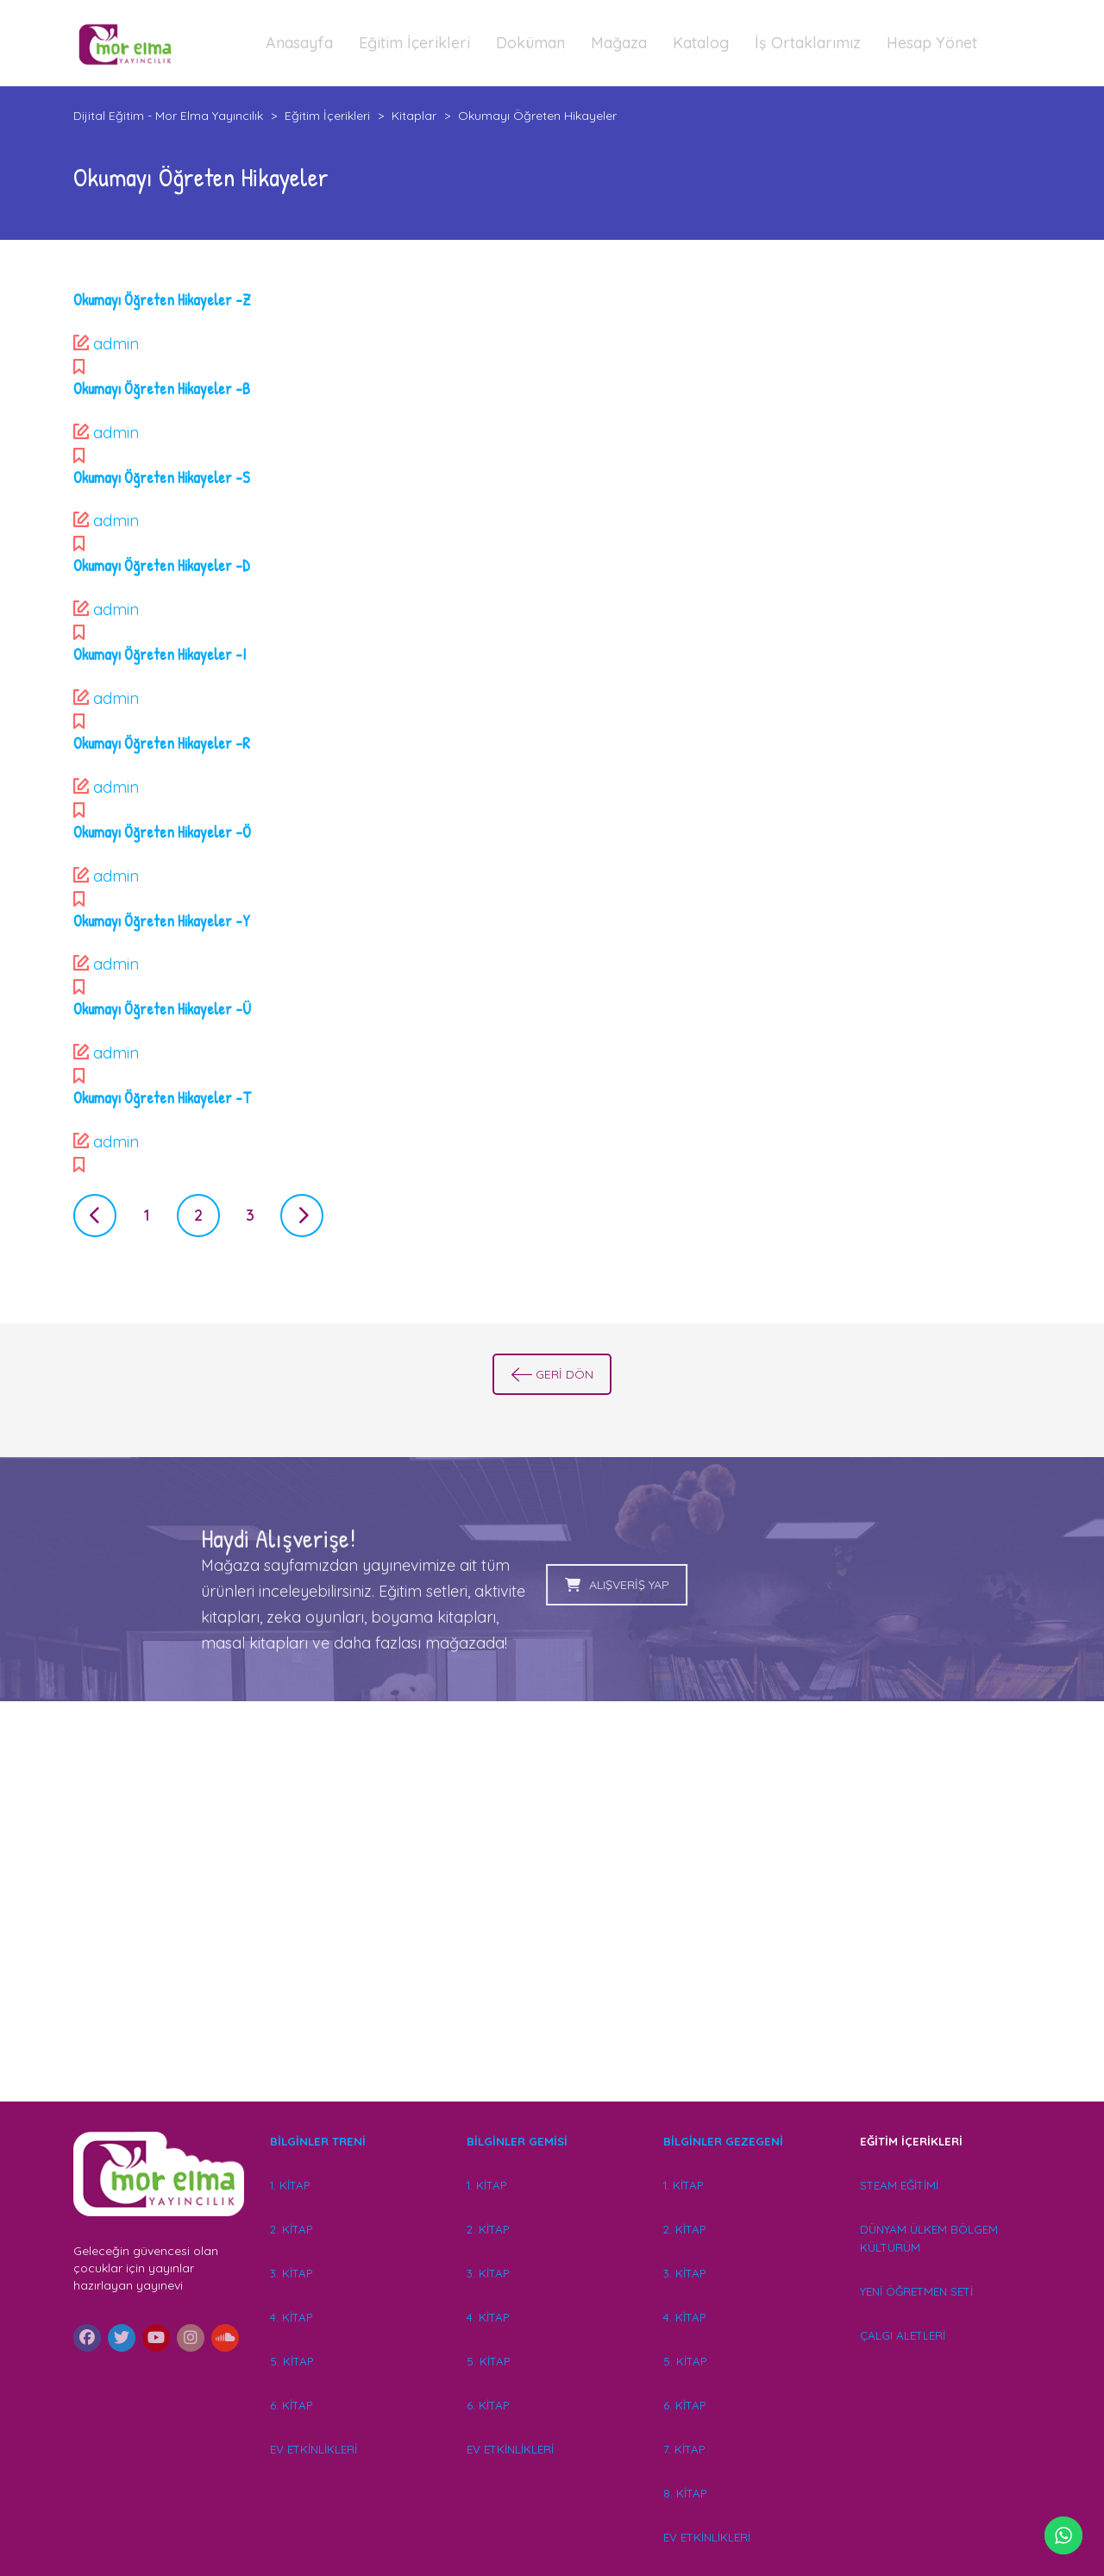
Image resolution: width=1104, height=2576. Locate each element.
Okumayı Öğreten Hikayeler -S (161, 477)
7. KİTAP (684, 2449)
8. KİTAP (684, 2493)
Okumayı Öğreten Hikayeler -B (161, 388)
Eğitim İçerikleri (414, 43)
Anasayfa (299, 43)
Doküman (530, 43)
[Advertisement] (552, 1926)
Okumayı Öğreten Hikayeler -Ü (162, 1009)
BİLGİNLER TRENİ (318, 2141)
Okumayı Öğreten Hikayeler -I (159, 654)
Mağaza (619, 43)
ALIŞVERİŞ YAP (467, 1585)
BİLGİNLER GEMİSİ (517, 2141)
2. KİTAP (291, 2229)
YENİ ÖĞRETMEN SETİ (916, 2291)
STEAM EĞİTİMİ (899, 2185)
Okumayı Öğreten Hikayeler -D (161, 565)
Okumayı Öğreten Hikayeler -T (162, 1098)
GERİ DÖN (552, 1374)
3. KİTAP (291, 2273)
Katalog (701, 43)
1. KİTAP (290, 2185)
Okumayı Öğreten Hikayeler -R (161, 743)
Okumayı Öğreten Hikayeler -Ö (162, 832)
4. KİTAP (291, 2317)
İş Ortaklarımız (808, 43)
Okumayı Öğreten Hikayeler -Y (161, 921)
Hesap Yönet (932, 43)
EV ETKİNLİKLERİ (313, 2449)
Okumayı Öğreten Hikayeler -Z (162, 300)
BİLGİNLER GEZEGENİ (725, 2141)
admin (116, 344)
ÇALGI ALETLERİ (902, 2335)
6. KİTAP (291, 2405)
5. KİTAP (291, 2361)
